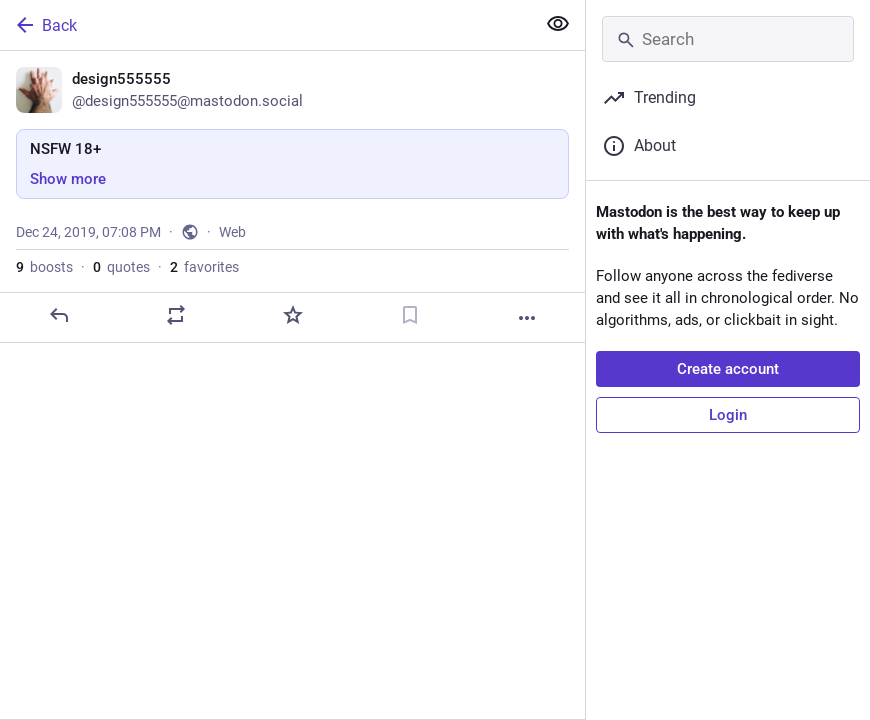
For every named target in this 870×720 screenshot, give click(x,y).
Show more (68, 179)
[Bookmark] (410, 315)
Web (232, 232)
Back (45, 25)
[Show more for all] (558, 24)
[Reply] (59, 315)
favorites (204, 267)
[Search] (728, 39)
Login (728, 415)
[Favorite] (293, 315)
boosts (44, 267)
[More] (527, 318)
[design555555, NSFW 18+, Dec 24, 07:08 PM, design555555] (292, 197)
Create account (728, 369)
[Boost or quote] (176, 315)
